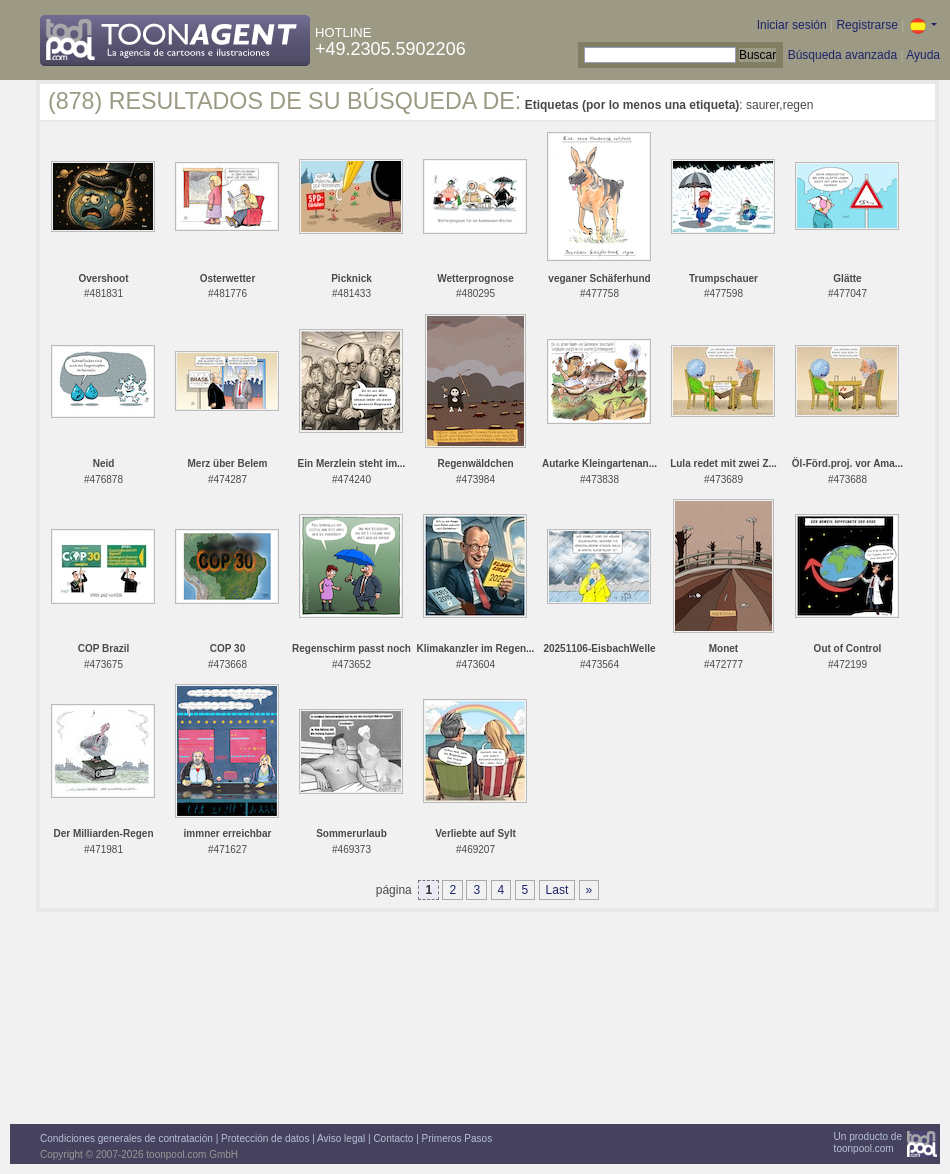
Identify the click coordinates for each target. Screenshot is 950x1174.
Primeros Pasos (457, 1138)
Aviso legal (341, 1138)
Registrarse (866, 25)
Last (557, 890)
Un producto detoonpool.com (868, 1142)
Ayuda (923, 55)
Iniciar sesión (792, 25)
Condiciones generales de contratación (126, 1138)
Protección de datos (265, 1138)
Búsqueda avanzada (842, 55)
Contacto (393, 1138)
